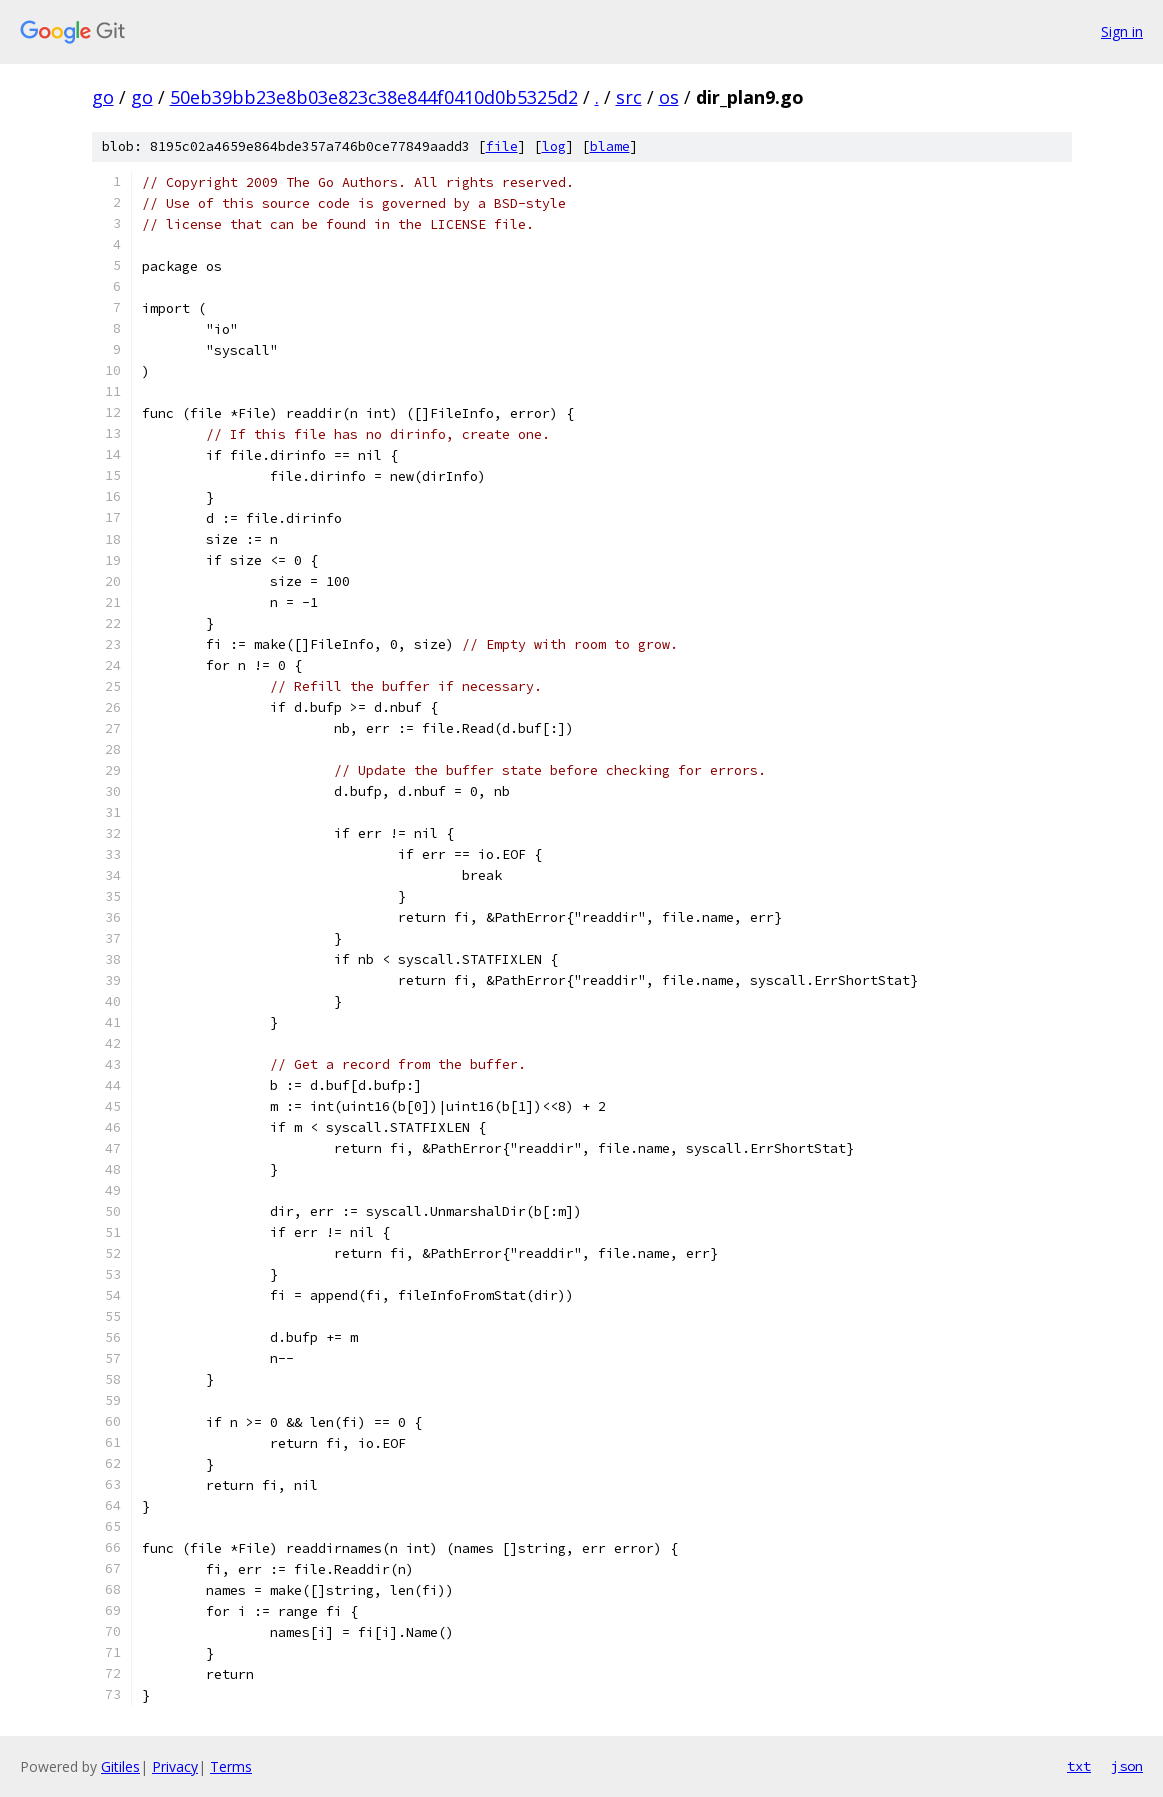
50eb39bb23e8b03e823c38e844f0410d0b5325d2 (374, 97)
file (502, 146)
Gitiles (120, 1766)
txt (1079, 1766)
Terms (231, 1766)
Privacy (175, 1766)
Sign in (1122, 31)
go (103, 97)
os (669, 97)
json (1127, 1766)
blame (610, 146)
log (554, 146)
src (629, 97)
